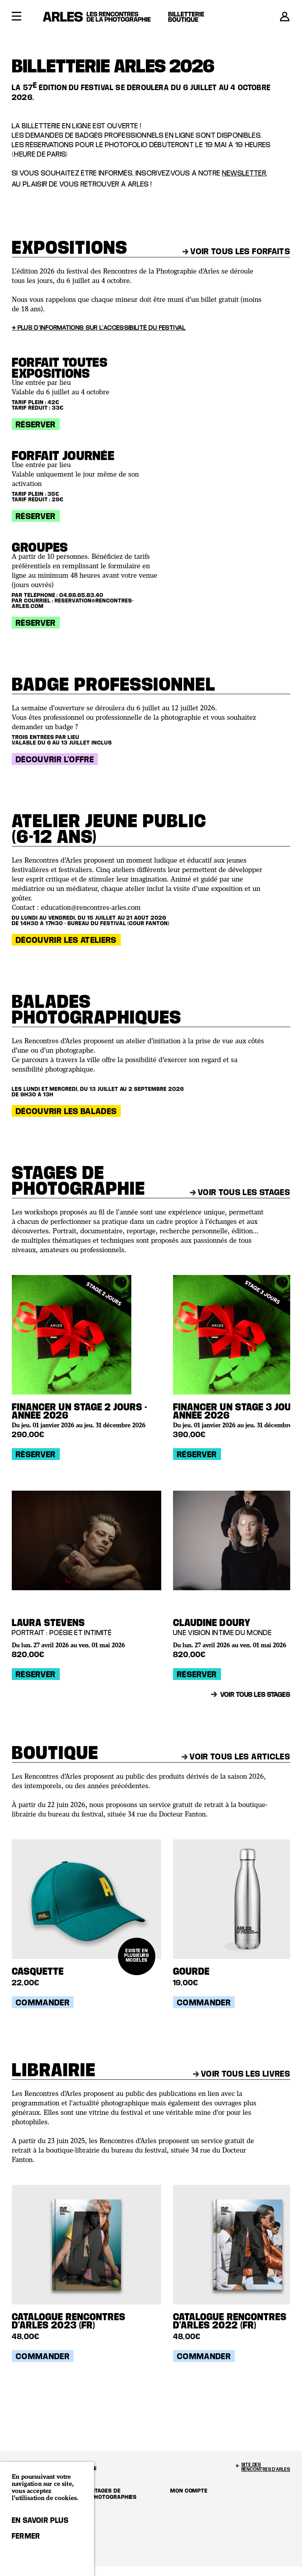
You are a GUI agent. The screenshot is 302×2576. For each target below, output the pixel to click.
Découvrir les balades (66, 1111)
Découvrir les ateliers (66, 940)
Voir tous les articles (236, 1756)
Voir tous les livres (241, 2073)
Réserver (36, 424)
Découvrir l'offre (55, 759)
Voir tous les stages (240, 1192)
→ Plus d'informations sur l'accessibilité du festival (99, 327)
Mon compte (189, 2490)
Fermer (26, 2535)
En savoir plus (40, 2520)
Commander (43, 2002)
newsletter (244, 173)
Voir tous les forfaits (236, 251)
